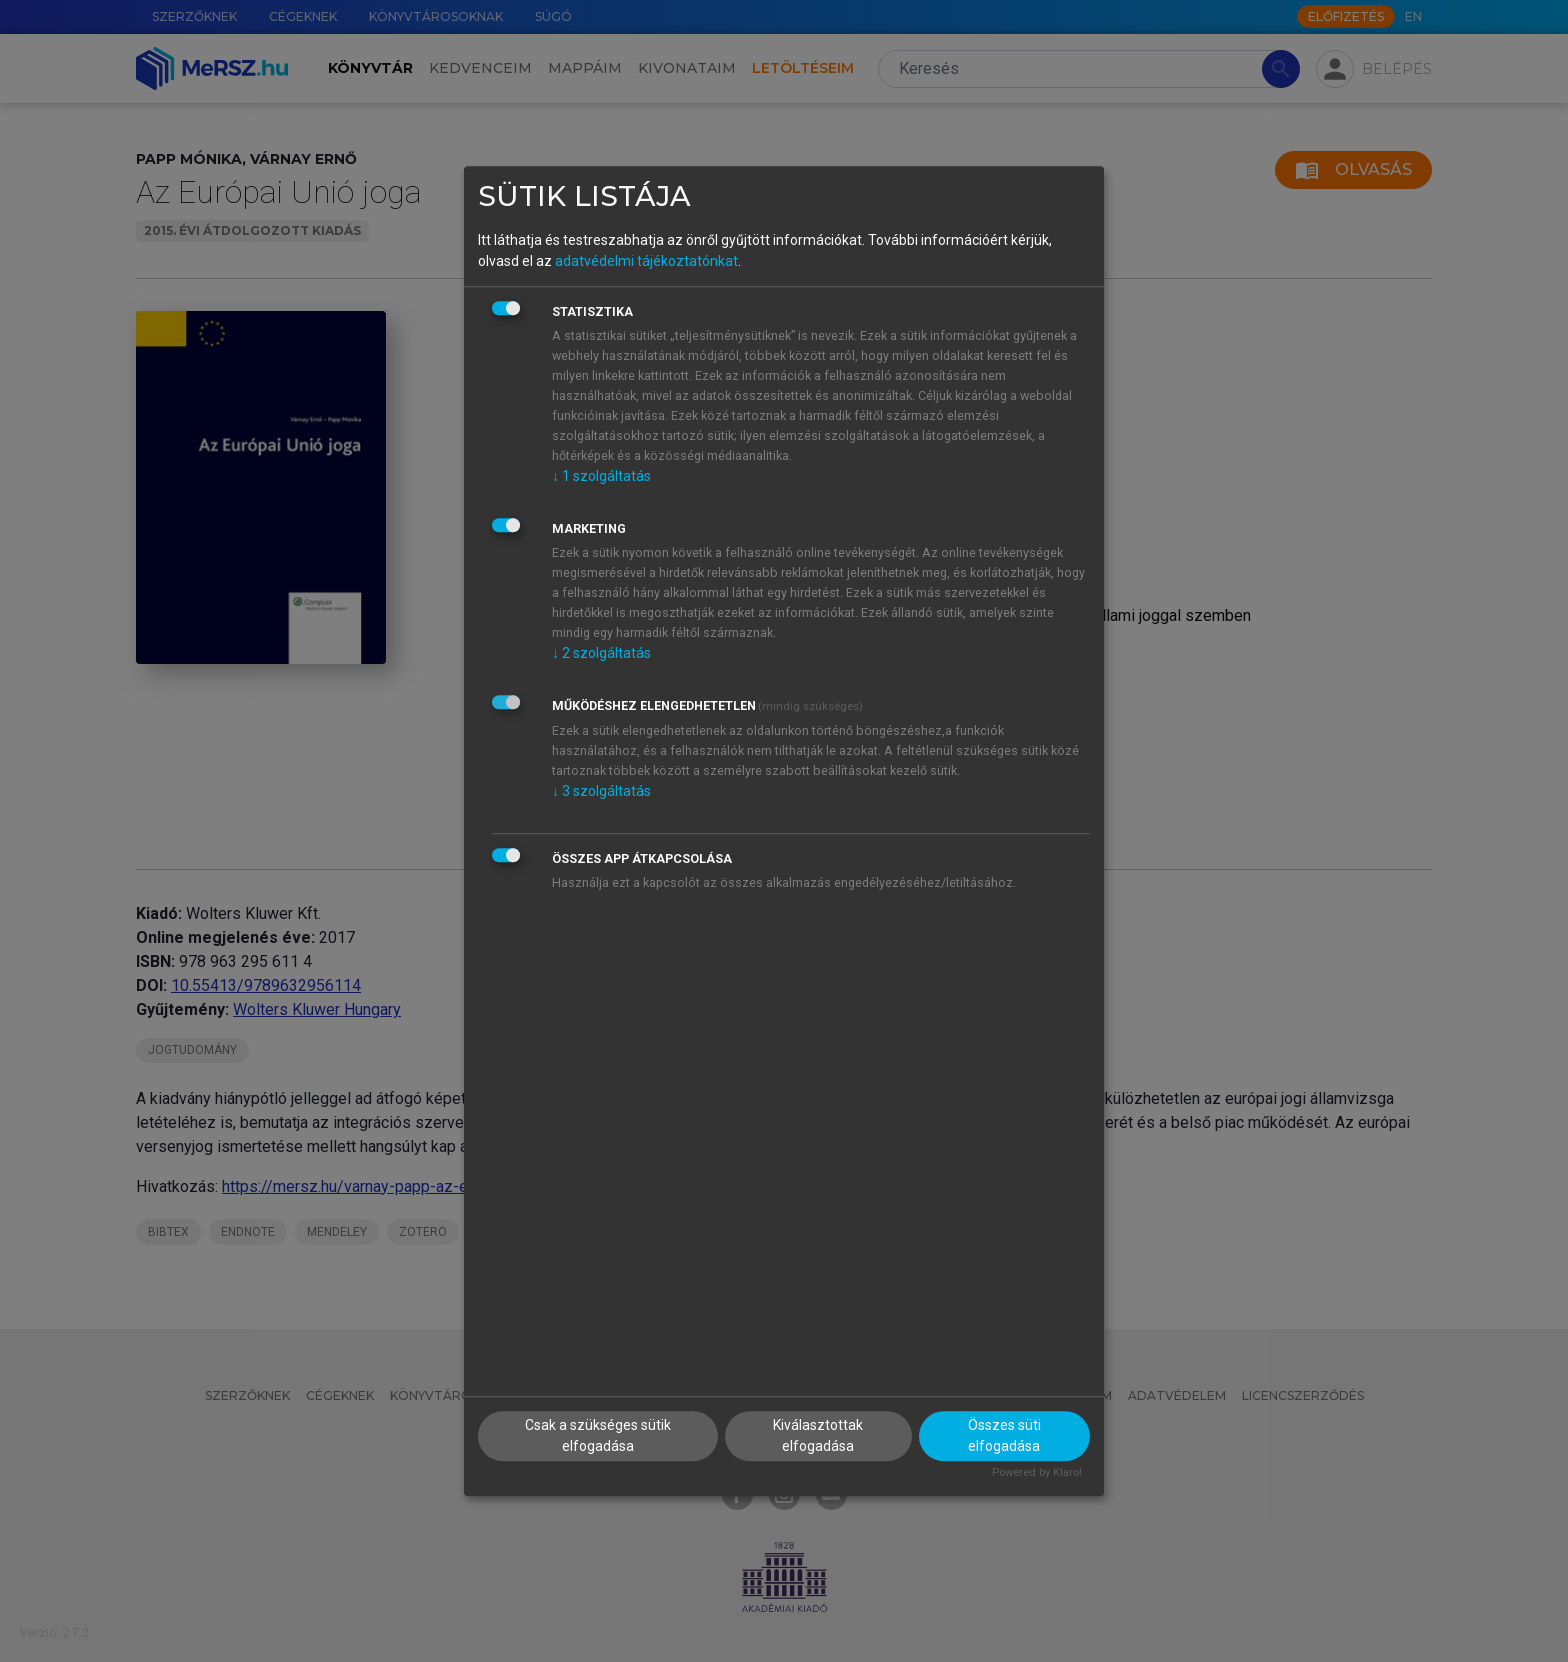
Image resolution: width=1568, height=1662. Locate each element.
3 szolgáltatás (601, 791)
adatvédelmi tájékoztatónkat (646, 261)
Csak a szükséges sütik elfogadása (598, 1435)
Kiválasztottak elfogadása (818, 1435)
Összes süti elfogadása (1004, 1435)
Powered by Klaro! (1037, 1472)
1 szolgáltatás (601, 476)
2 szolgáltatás (601, 653)
